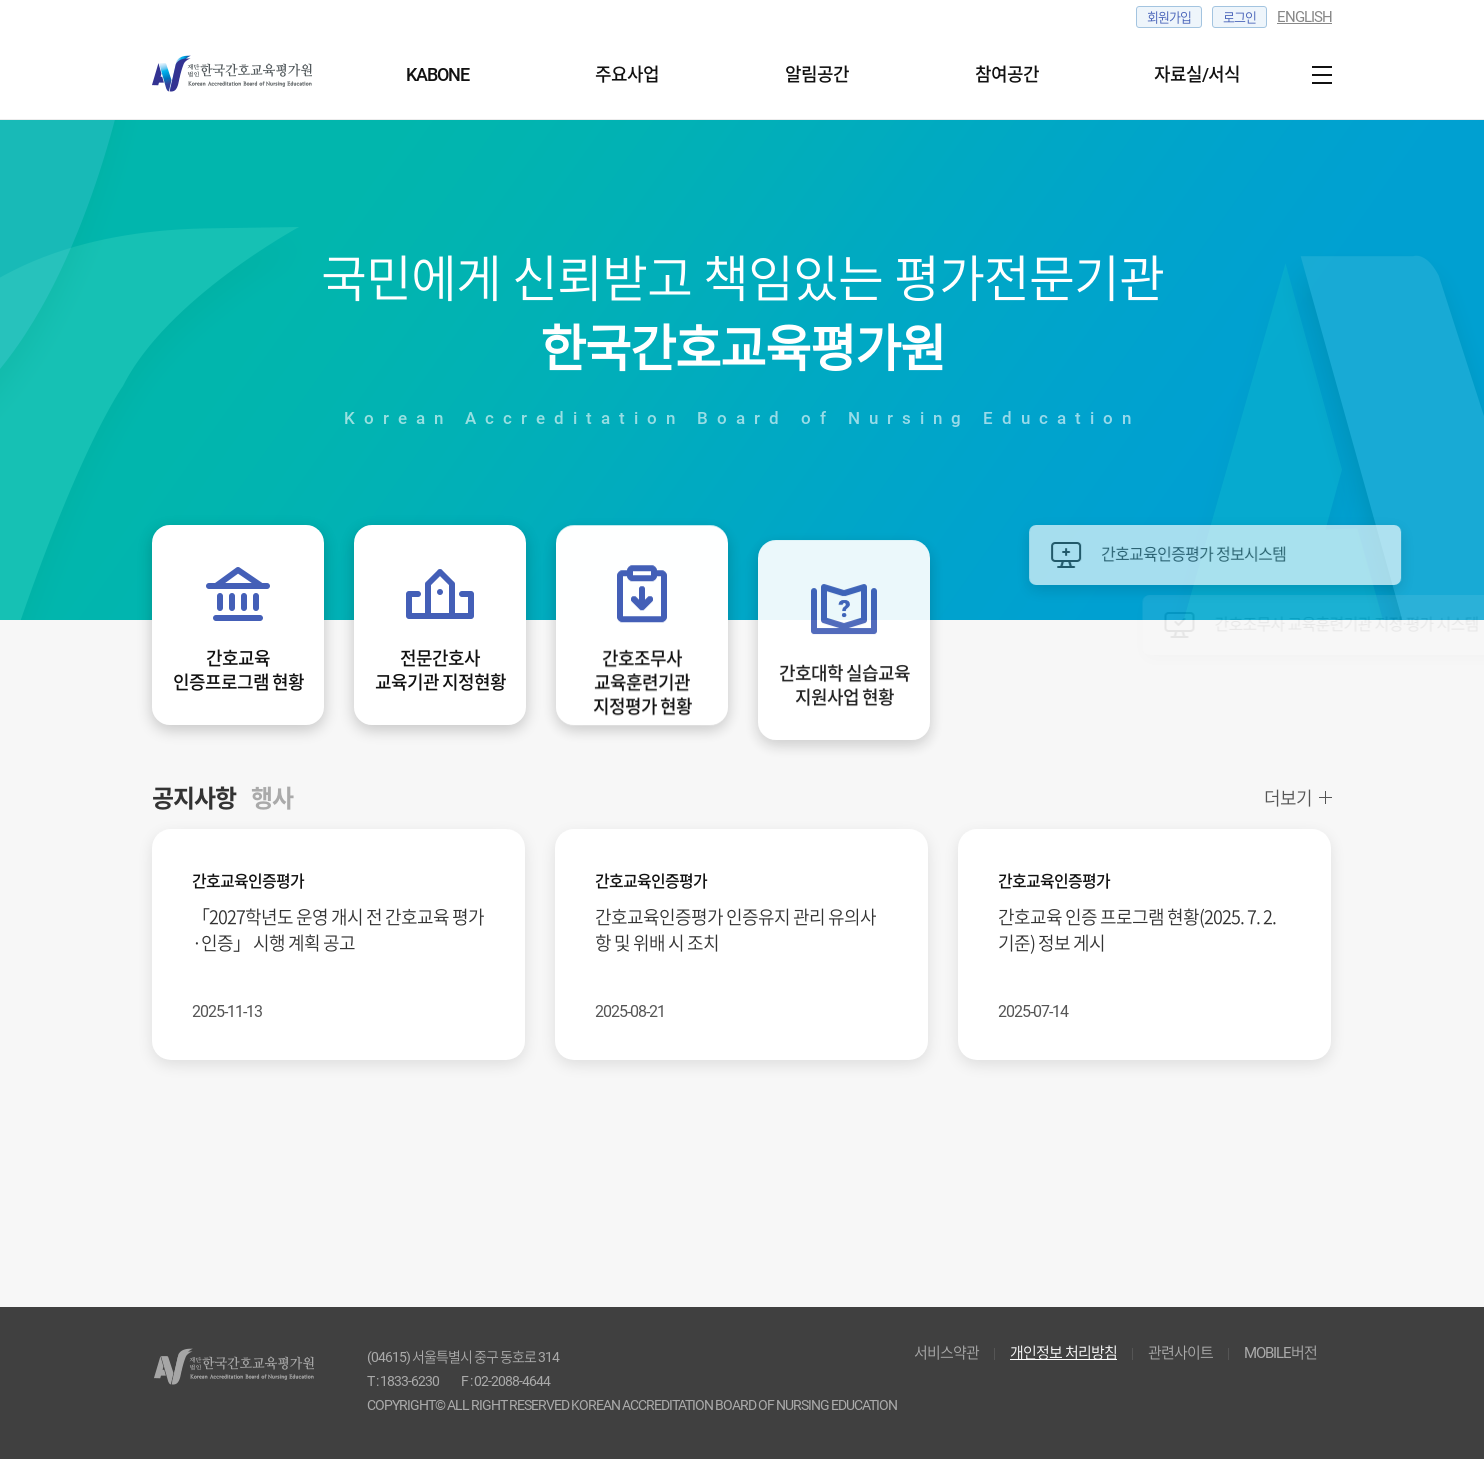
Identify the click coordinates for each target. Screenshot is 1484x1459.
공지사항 (194, 797)
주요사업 (627, 74)
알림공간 (817, 74)
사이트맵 (1317, 75)
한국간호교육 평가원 (242, 75)
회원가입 (1169, 17)
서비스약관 (946, 1353)
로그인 (1239, 17)
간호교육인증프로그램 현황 (238, 669)
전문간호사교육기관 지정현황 (440, 669)
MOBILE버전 (1280, 1353)
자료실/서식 (1197, 74)
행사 (272, 797)
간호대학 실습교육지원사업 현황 (844, 704)
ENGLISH (1304, 17)
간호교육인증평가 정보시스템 (1248, 554)
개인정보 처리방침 (1063, 1353)
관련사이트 (1180, 1353)
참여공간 (1007, 74)
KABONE (437, 74)
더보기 (1288, 798)
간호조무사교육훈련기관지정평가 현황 (642, 685)
